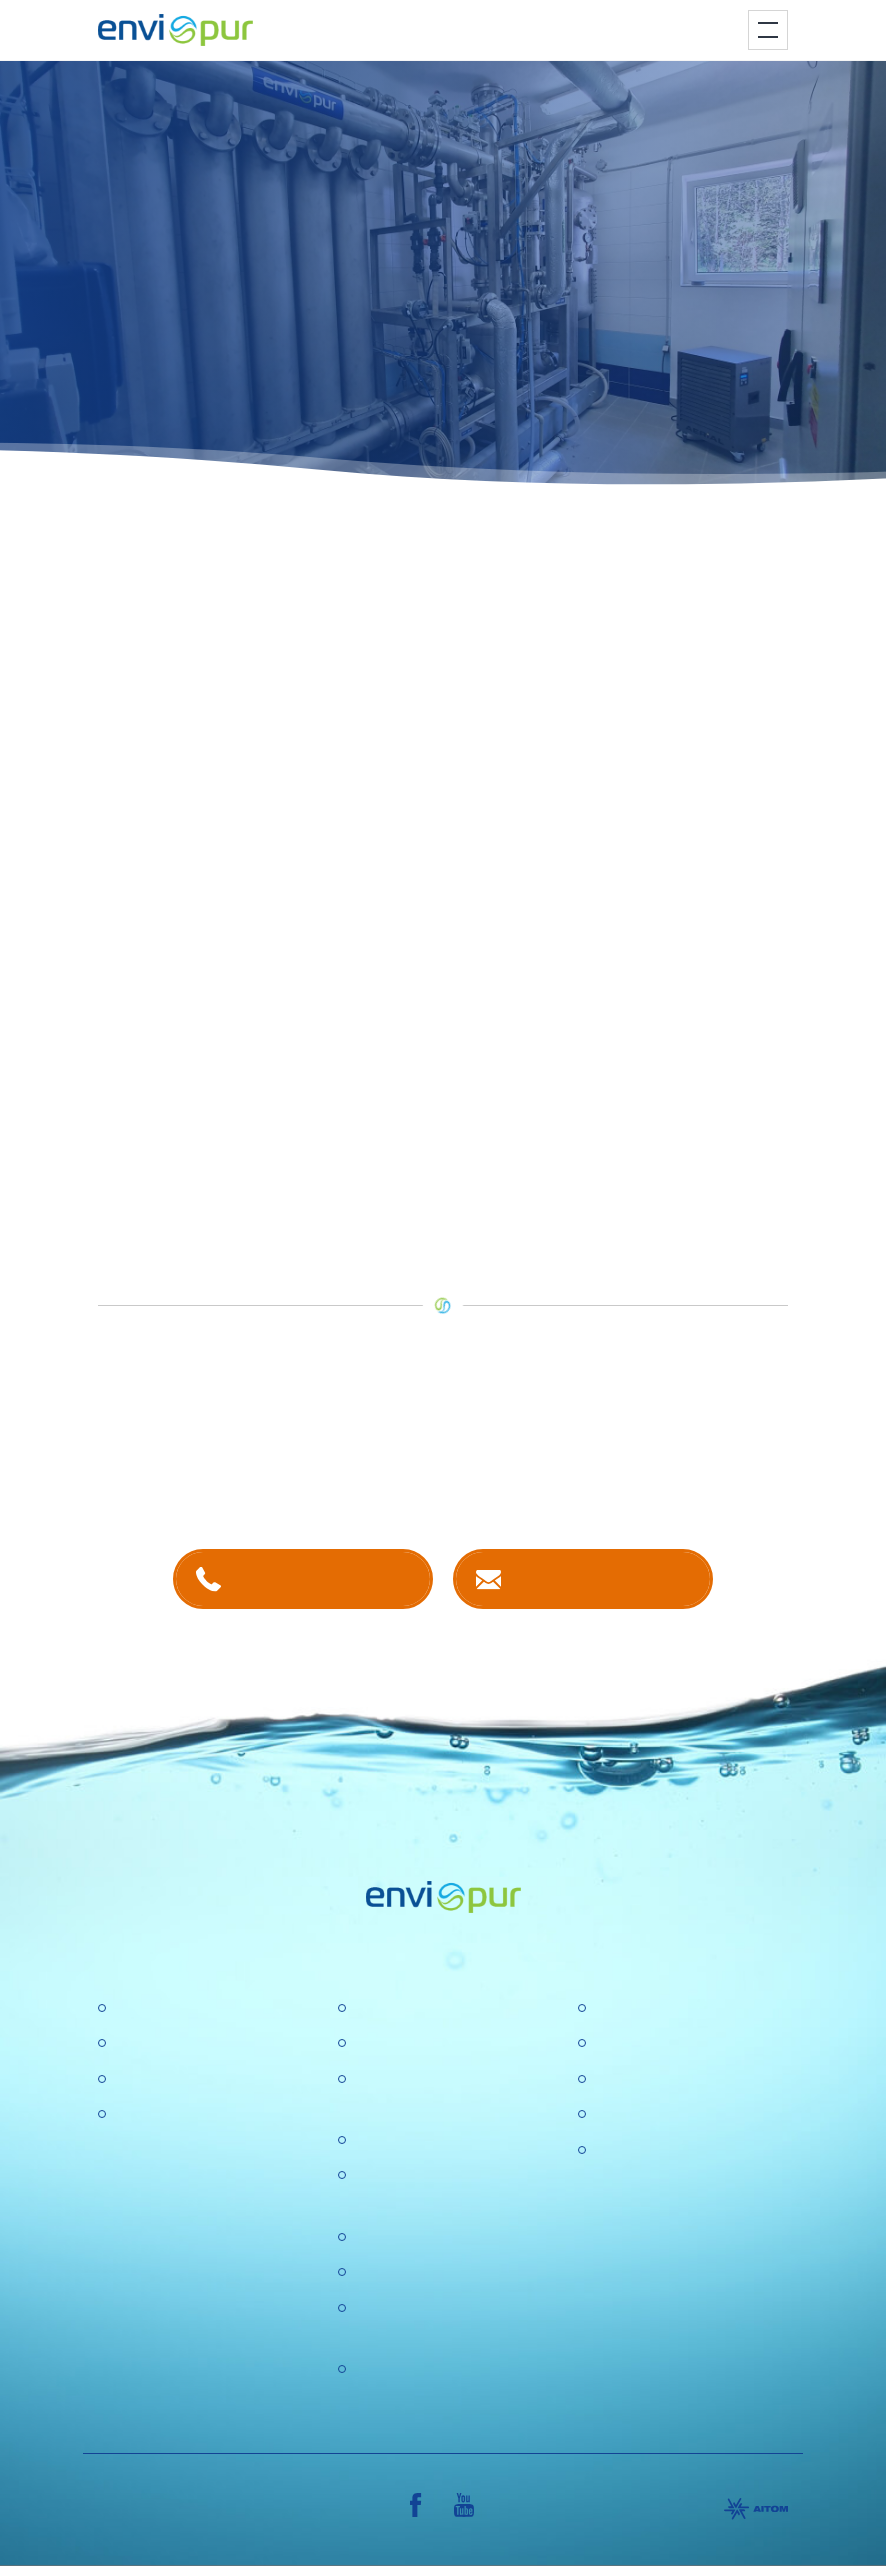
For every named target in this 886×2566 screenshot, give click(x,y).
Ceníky (618, 2043)
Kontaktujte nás (602, 1578)
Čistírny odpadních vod (195, 2008)
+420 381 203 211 (322, 1578)
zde (489, 1107)
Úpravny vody (162, 2043)
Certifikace (631, 2008)
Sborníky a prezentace (673, 2114)
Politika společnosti (421, 2140)
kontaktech (305, 1470)
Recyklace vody (169, 2079)
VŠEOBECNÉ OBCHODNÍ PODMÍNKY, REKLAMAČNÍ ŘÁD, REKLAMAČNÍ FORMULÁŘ (688, 2201)
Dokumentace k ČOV (668, 2079)
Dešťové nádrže (170, 2114)
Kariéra (379, 2043)
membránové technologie (606, 755)
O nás (374, 2008)
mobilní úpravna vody (355, 678)
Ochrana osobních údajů (440, 2237)
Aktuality (383, 2272)
